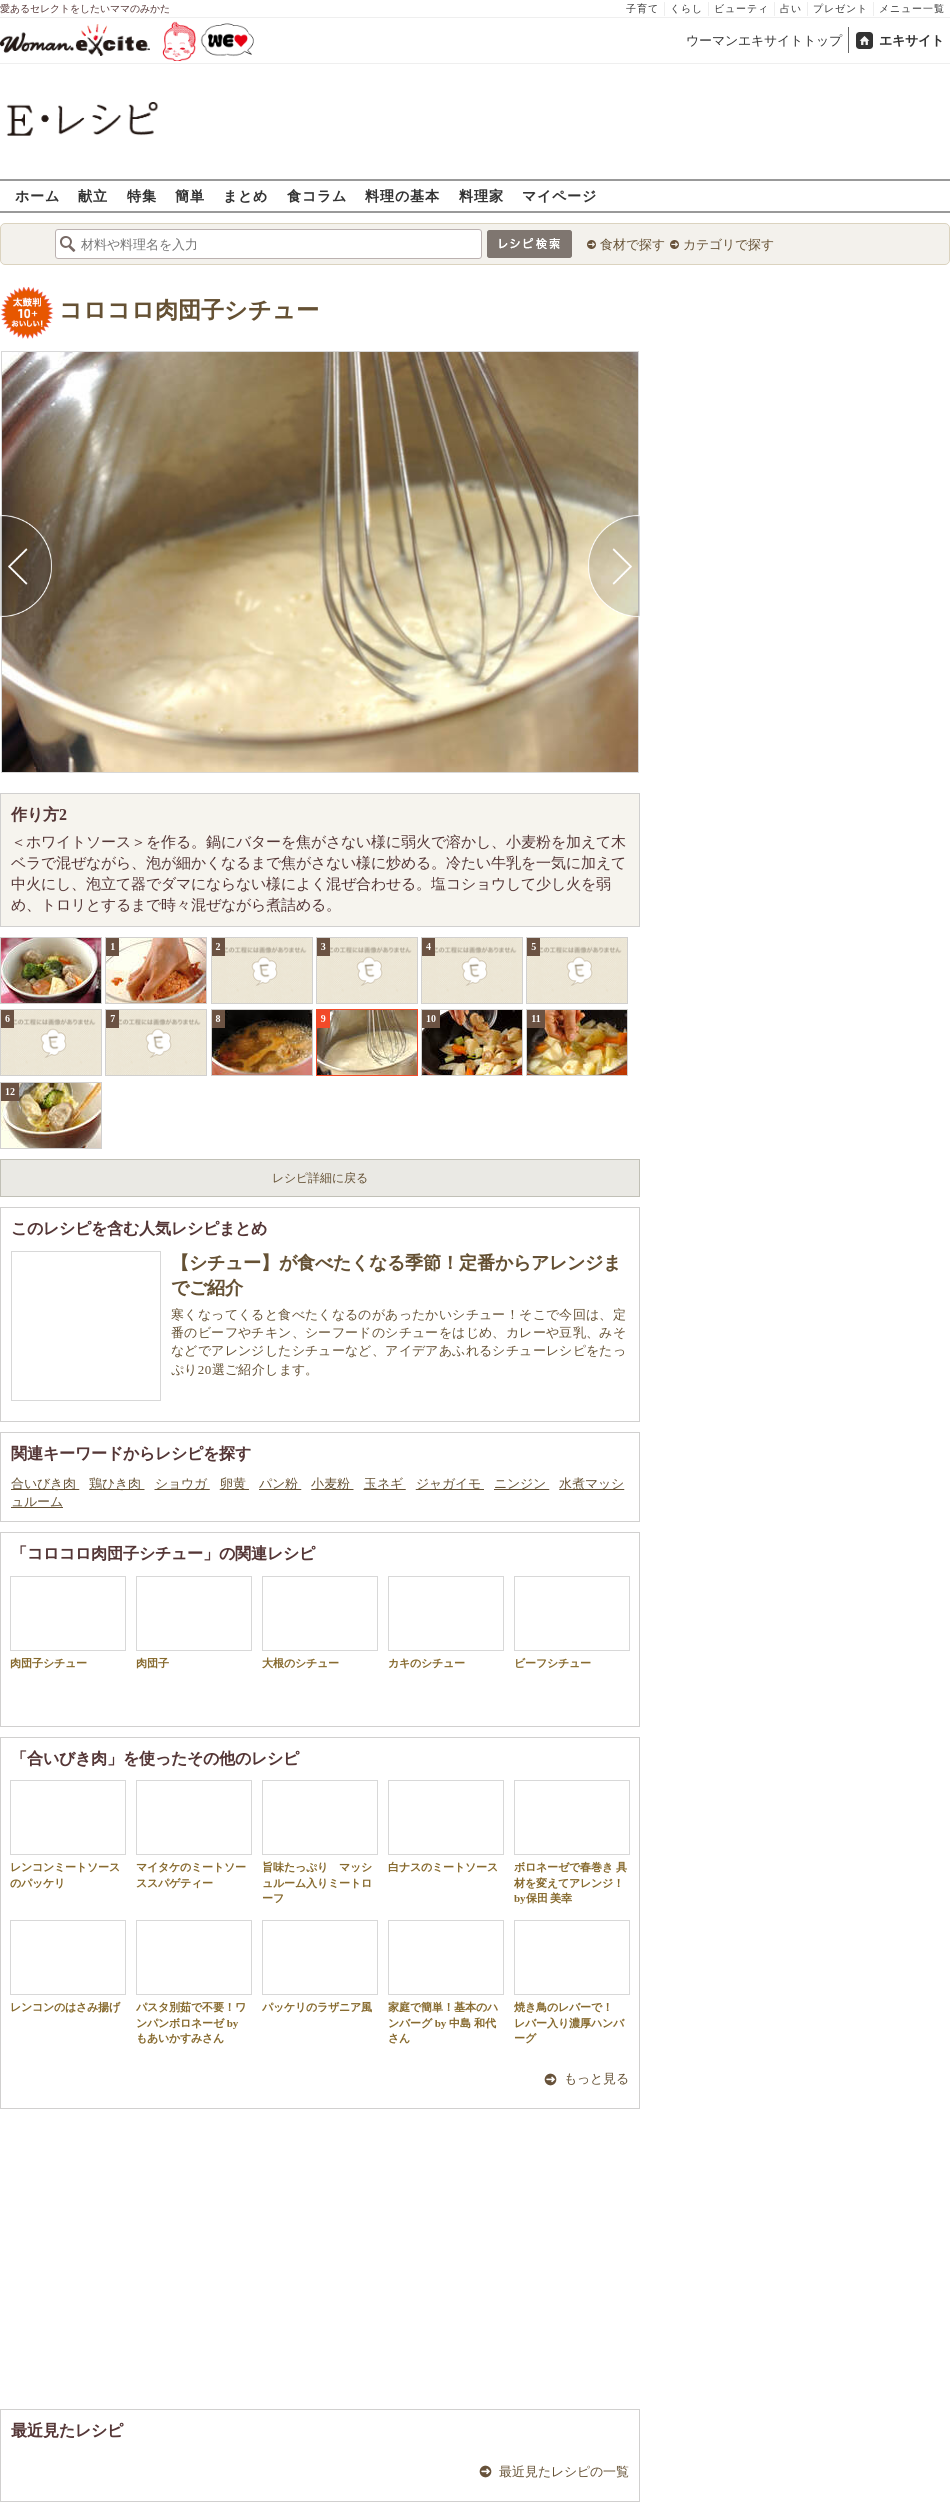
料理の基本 (402, 195)
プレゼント (840, 8)
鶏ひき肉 (116, 1483)
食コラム (317, 195)
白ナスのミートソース (446, 1826)
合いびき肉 (45, 1483)
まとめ (245, 195)
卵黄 (234, 1483)
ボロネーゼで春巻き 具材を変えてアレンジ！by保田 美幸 (572, 1842)
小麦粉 (332, 1483)
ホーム (37, 195)
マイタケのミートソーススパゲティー (194, 1834)
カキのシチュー (446, 1622)
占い (791, 8)
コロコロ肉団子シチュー (189, 310)
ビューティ (741, 8)
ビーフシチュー (572, 1622)
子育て (642, 8)
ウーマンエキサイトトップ (764, 40)
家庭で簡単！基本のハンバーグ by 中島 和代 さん (446, 1982)
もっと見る (596, 2078)
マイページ (559, 195)
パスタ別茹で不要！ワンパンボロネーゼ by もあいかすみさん (194, 1982)
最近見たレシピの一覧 (564, 2471)
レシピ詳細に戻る (320, 1178)
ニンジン (521, 1483)
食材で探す (632, 244)
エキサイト (911, 40)
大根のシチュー (320, 1622)
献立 (93, 195)
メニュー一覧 (912, 8)
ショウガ (182, 1483)
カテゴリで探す (728, 244)
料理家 (481, 195)
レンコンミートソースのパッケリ (68, 1834)
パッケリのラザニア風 (320, 1966)
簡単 (190, 195)
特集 (142, 195)
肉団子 (194, 1622)
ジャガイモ (450, 1483)
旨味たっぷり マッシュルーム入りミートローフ (320, 1842)
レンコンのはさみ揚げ (68, 1966)
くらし (686, 8)
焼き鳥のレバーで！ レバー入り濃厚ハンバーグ (572, 1982)
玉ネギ (385, 1483)
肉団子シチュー (68, 1622)
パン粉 (280, 1483)
